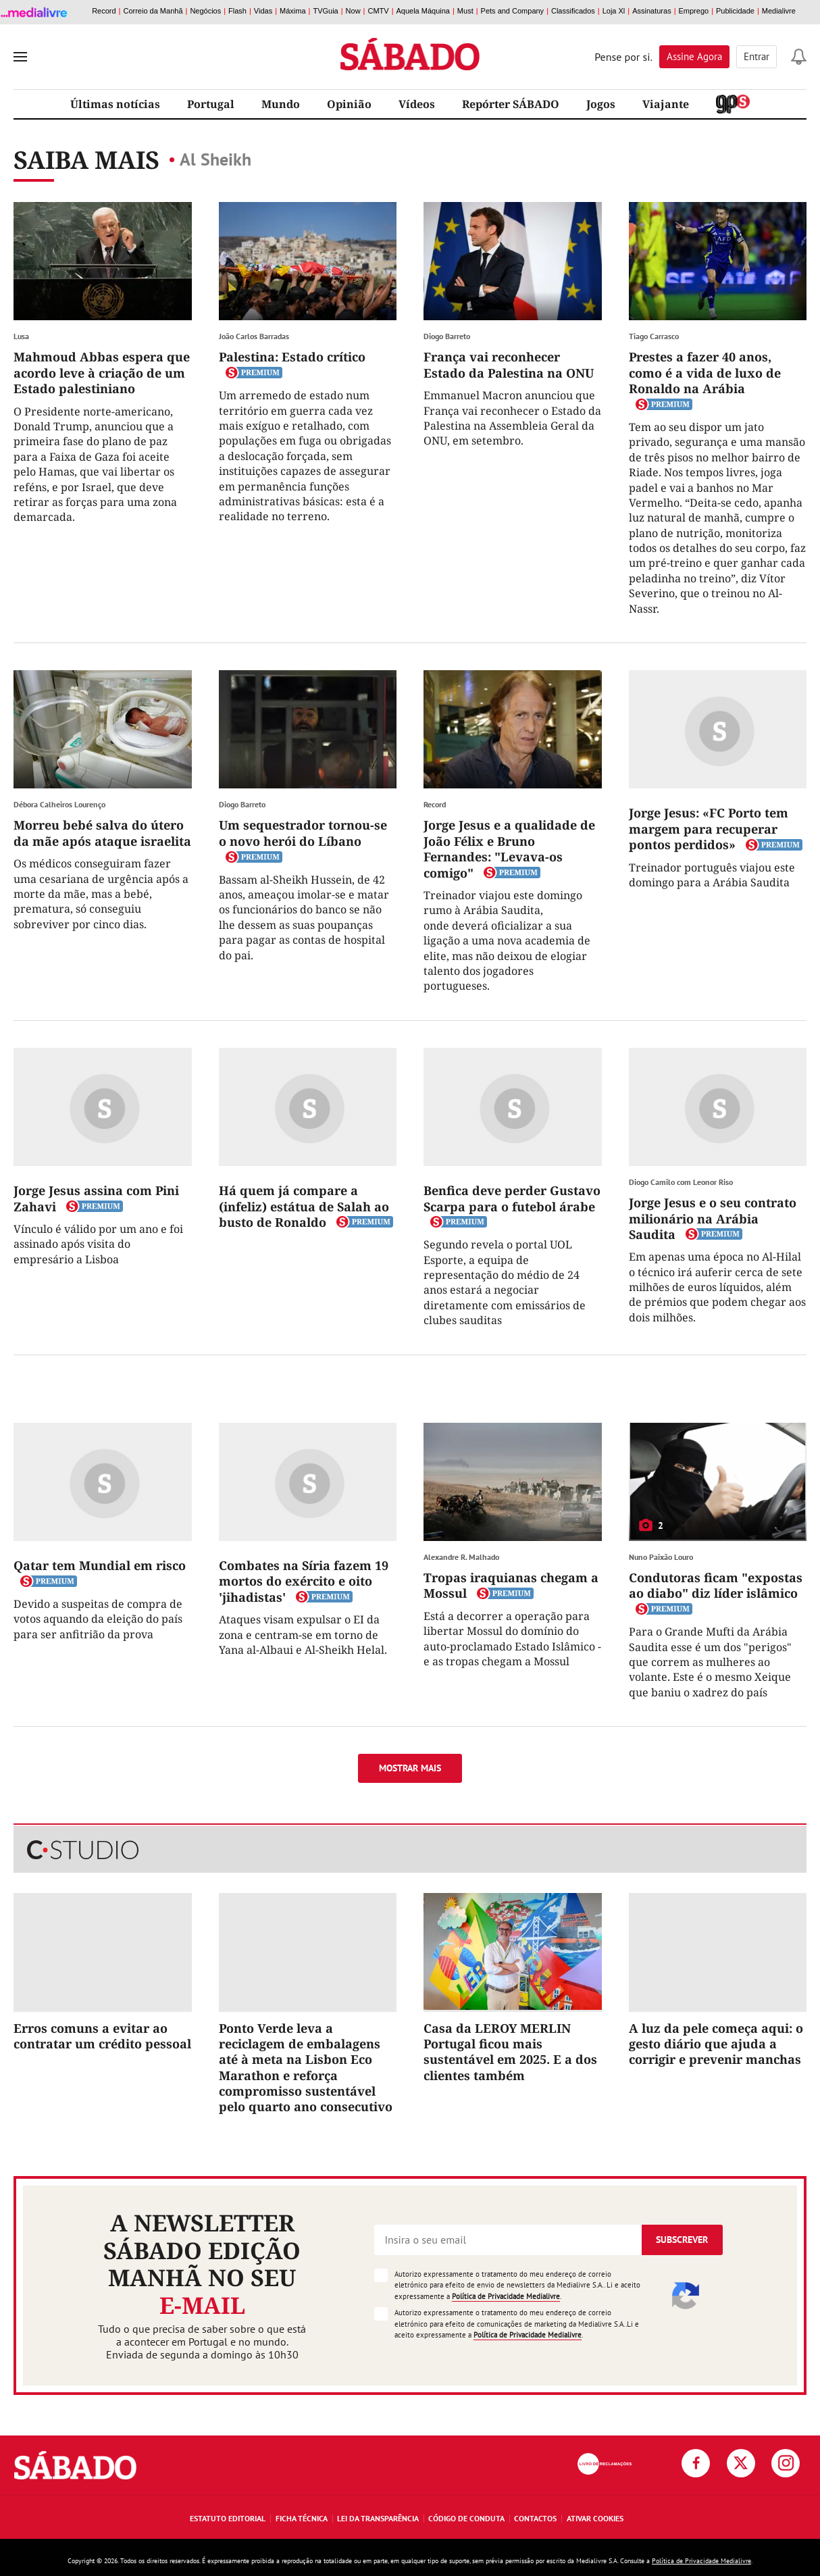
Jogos (600, 104)
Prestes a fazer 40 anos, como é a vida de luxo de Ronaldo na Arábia (705, 373)
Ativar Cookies (595, 2518)
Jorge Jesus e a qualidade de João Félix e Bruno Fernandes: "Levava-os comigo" (509, 848)
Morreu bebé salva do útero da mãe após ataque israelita (102, 833)
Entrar (756, 56)
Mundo (280, 104)
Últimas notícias (115, 104)
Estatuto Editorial (227, 2518)
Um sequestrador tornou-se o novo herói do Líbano (303, 833)
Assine (694, 56)
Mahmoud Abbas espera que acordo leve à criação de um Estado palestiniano (102, 373)
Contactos (535, 2518)
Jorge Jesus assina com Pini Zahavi (96, 1198)
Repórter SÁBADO (510, 104)
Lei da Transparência (378, 2518)
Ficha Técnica (302, 2518)
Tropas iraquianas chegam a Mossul (511, 1585)
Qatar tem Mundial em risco (100, 1565)
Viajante (665, 104)
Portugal (210, 104)
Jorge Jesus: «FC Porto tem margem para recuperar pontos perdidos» (708, 829)
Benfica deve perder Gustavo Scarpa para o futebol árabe (512, 1198)
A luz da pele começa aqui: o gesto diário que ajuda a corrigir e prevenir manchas (716, 2044)
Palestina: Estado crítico (292, 357)
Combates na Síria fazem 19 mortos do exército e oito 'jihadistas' (303, 1581)
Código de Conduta (466, 2518)
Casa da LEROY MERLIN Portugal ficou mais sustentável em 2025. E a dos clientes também (510, 2051)
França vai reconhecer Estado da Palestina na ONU (509, 364)
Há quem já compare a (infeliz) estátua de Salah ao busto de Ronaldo (304, 1206)
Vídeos (417, 104)
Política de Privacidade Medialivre (506, 2296)
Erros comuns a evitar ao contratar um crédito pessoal (102, 2036)
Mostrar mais (410, 1768)
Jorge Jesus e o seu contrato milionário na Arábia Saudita (712, 1218)
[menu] (20, 56)
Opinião (349, 104)
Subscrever (682, 2239)
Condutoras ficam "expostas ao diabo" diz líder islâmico (715, 1585)
